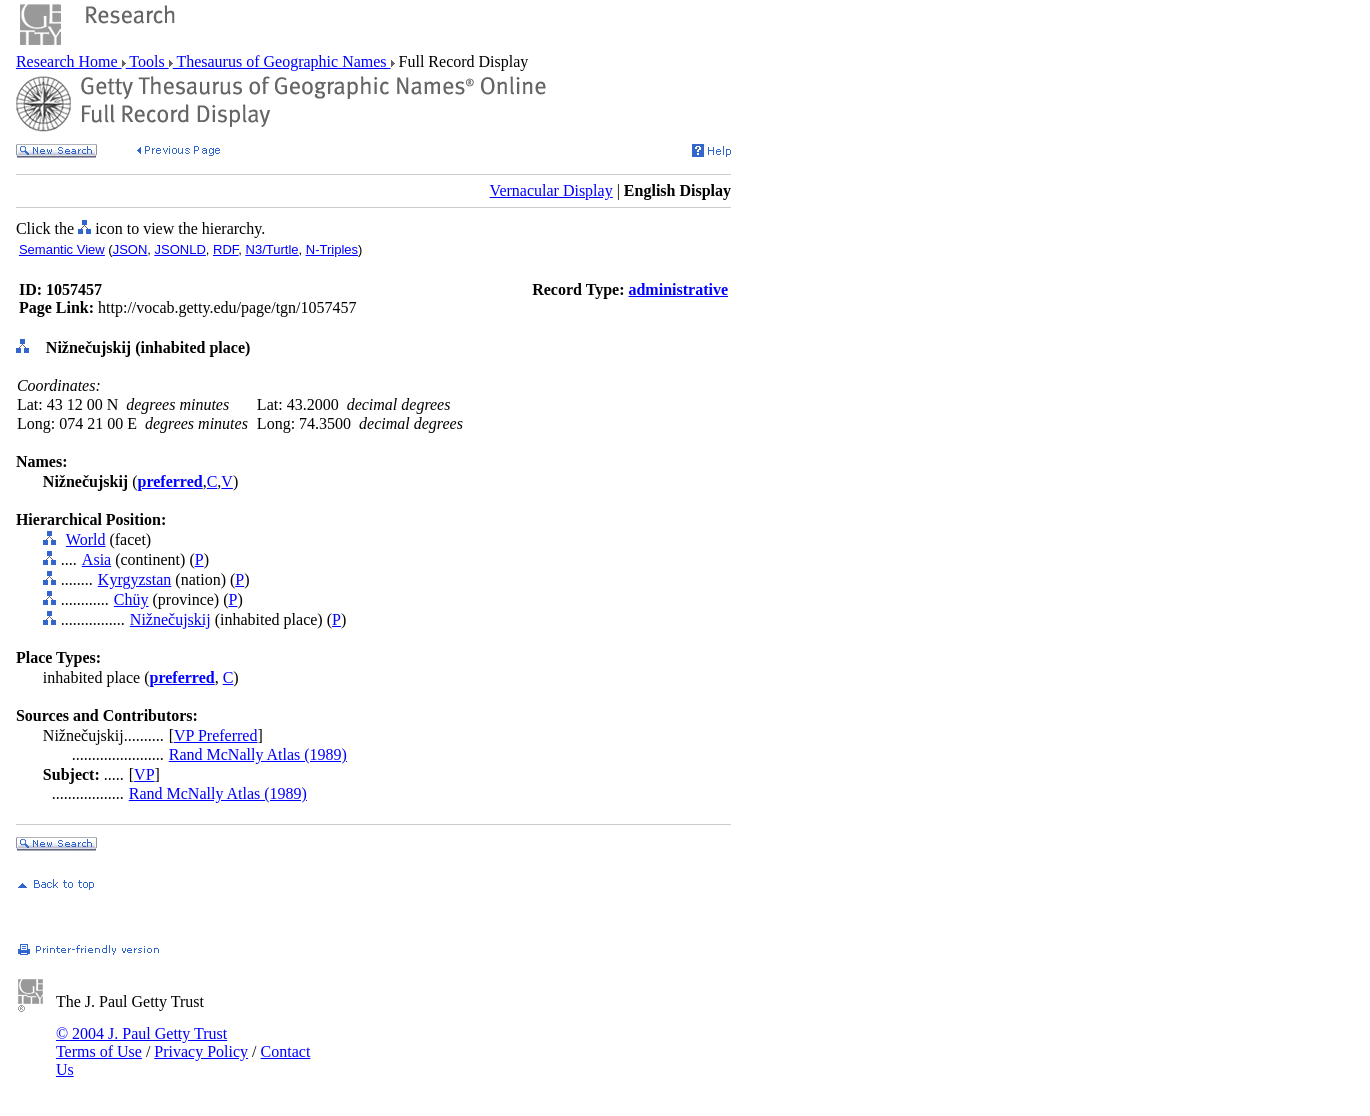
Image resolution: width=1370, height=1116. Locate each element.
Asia (96, 559)
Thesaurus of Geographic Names (282, 61)
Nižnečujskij (170, 619)
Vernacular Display (551, 190)
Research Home (69, 61)
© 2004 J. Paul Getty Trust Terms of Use (141, 1042)
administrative (678, 289)
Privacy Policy (201, 1051)
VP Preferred (215, 735)
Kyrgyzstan (134, 579)
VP (144, 774)
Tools (147, 61)
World (86, 539)
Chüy (131, 599)
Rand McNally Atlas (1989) (258, 754)
